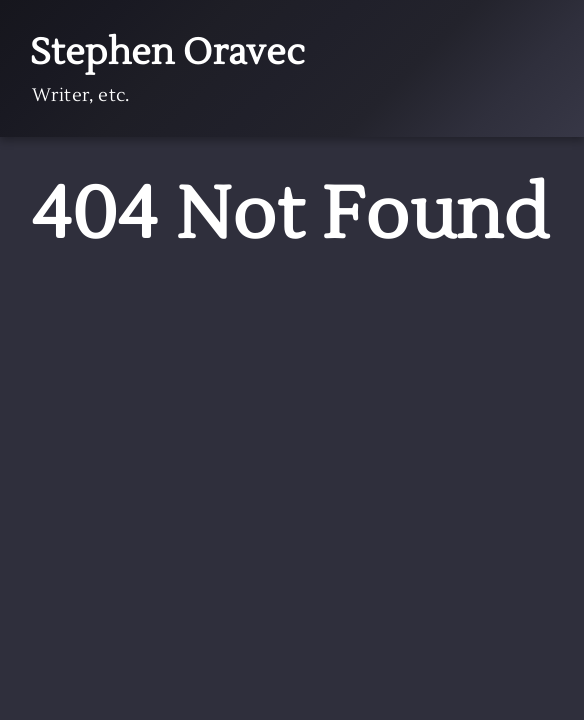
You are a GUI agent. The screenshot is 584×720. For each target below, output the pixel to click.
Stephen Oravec (168, 53)
